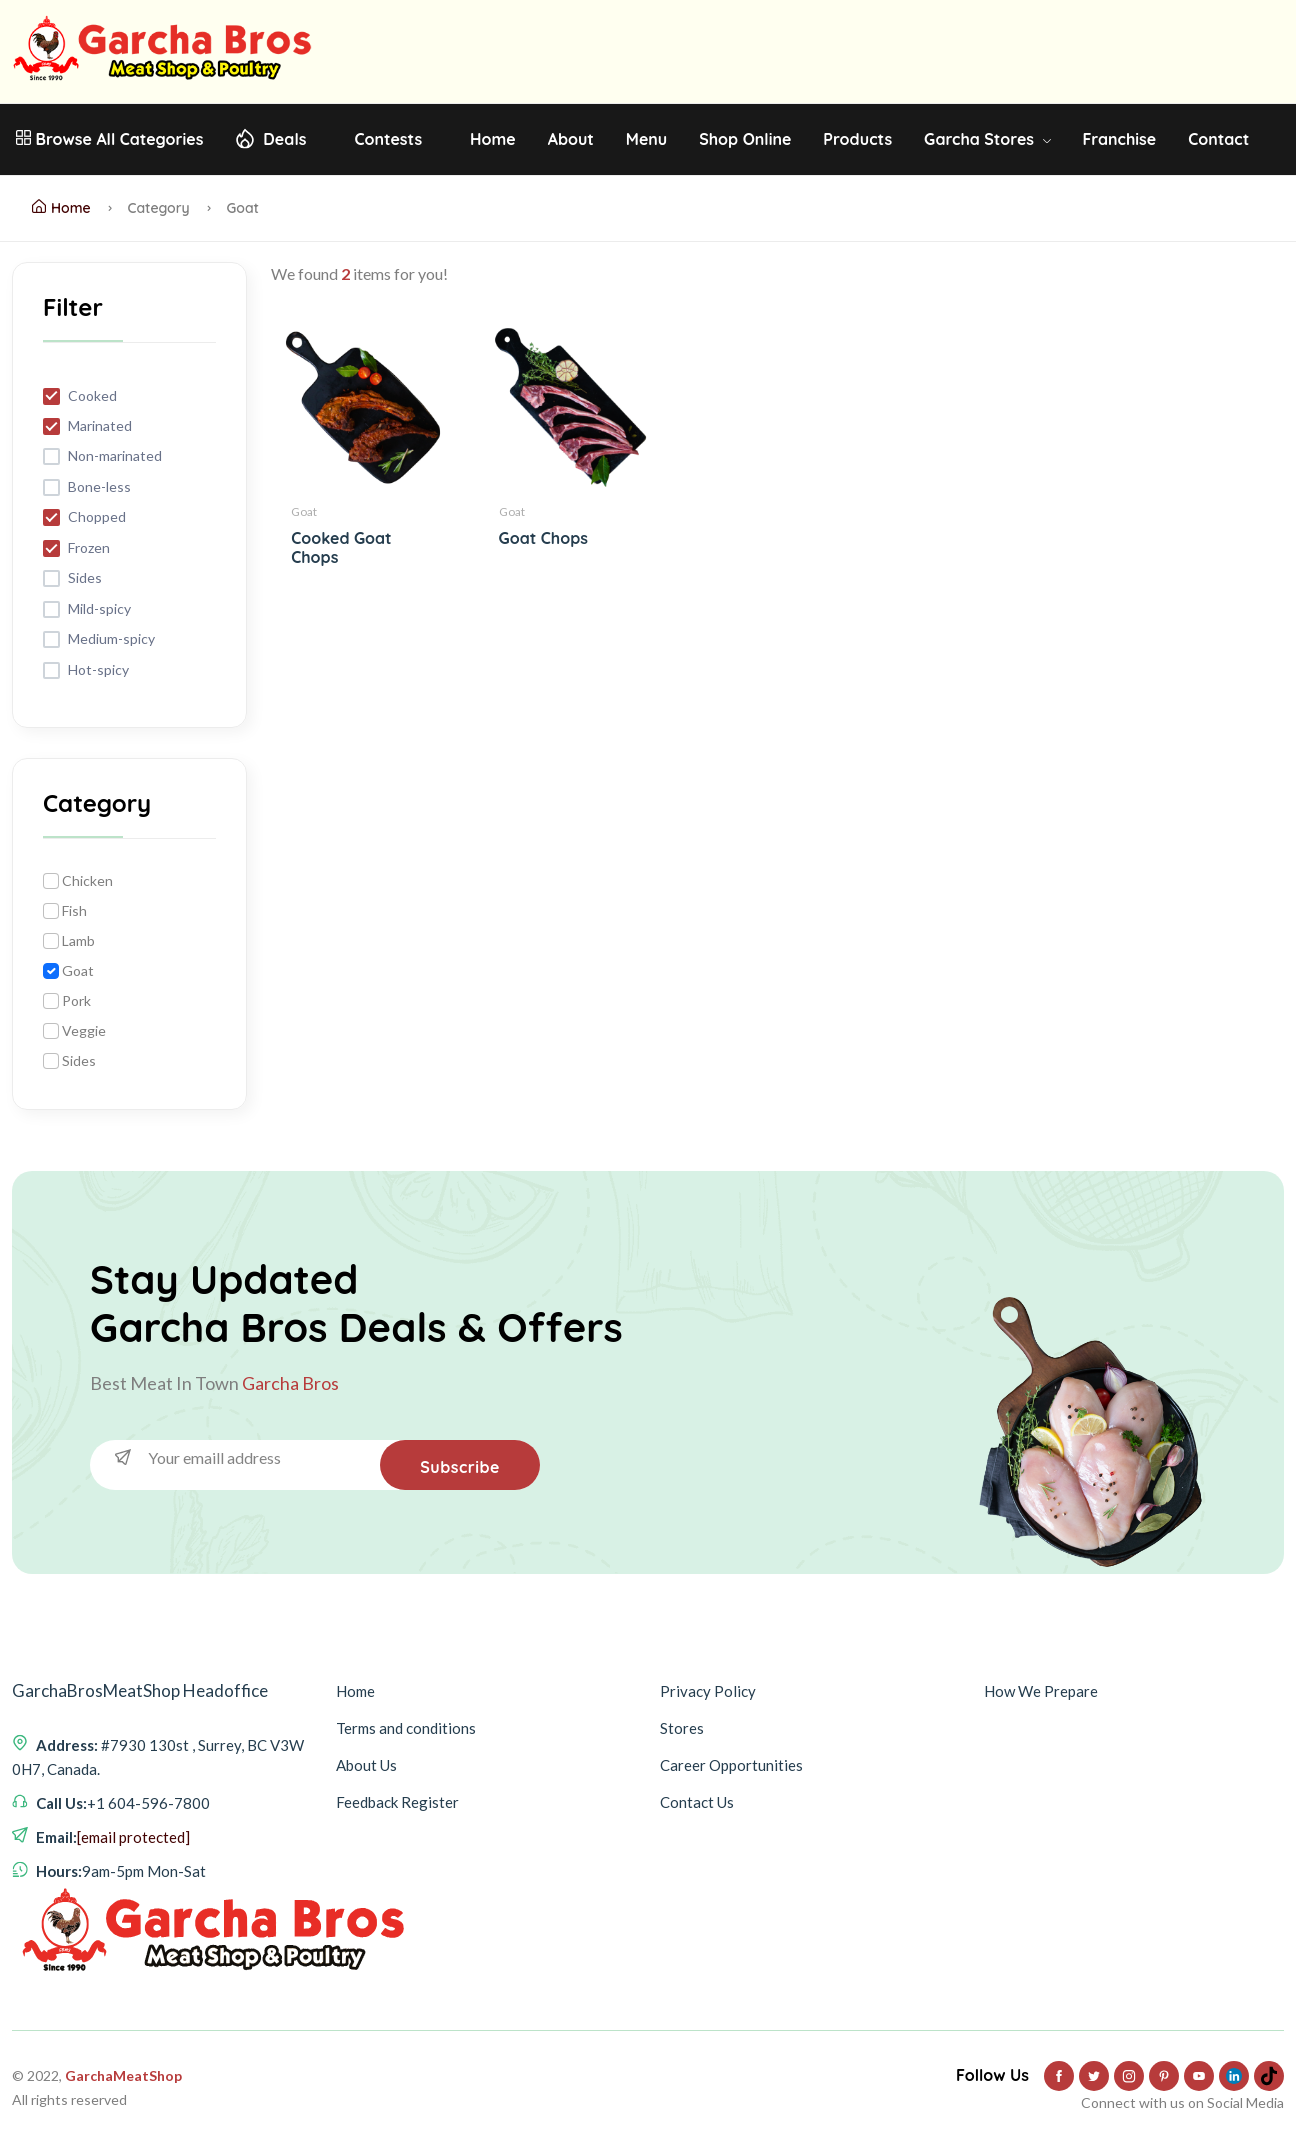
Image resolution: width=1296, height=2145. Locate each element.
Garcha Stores (987, 139)
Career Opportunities (731, 1765)
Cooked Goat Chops (341, 547)
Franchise (1119, 139)
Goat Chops (543, 538)
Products (857, 139)
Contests (388, 139)
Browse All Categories (109, 139)
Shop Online (745, 139)
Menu (646, 139)
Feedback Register (397, 1802)
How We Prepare (1041, 1691)
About (571, 139)
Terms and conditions (406, 1728)
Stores (682, 1728)
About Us (366, 1765)
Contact (1218, 139)
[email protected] (133, 1837)
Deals (284, 139)
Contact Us (697, 1802)
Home (493, 139)
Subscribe (460, 1467)
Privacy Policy (708, 1691)
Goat (304, 511)
